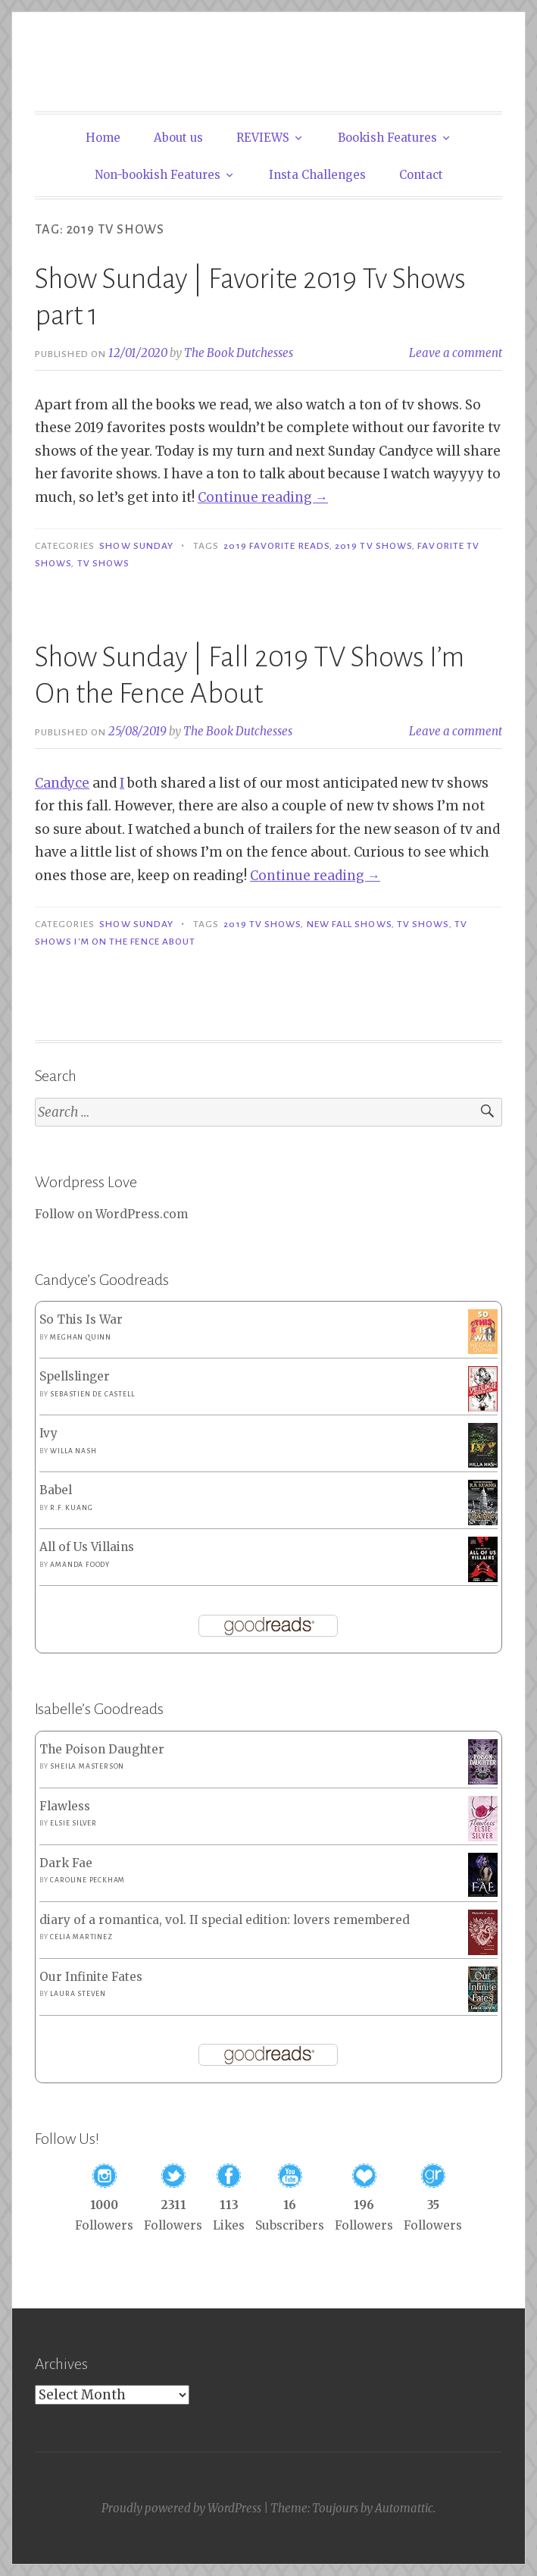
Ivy (48, 1433)
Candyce (62, 783)
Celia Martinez (81, 1937)
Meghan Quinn (80, 1337)
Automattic (404, 2508)
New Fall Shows (349, 924)
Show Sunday (136, 546)
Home (103, 137)
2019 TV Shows (373, 546)
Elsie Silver (73, 1823)
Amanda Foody (80, 1564)
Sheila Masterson (87, 1766)
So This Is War (81, 1319)
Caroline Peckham (87, 1880)
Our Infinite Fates (90, 1977)
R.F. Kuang (71, 1508)
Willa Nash (73, 1451)
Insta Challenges (317, 175)
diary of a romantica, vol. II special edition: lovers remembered (224, 1920)
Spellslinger (74, 1376)
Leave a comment (455, 353)
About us (178, 137)
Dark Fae (65, 1863)
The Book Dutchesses (238, 353)
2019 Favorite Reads (276, 546)
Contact (421, 175)
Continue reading (263, 497)
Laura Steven (78, 1994)
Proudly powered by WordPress (181, 2508)
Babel (55, 1490)
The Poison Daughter (101, 1749)
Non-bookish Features (157, 175)
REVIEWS (262, 137)
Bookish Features (387, 137)
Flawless (64, 1806)
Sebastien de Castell (92, 1394)
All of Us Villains (86, 1547)
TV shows (103, 563)
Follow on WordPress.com (111, 1214)
